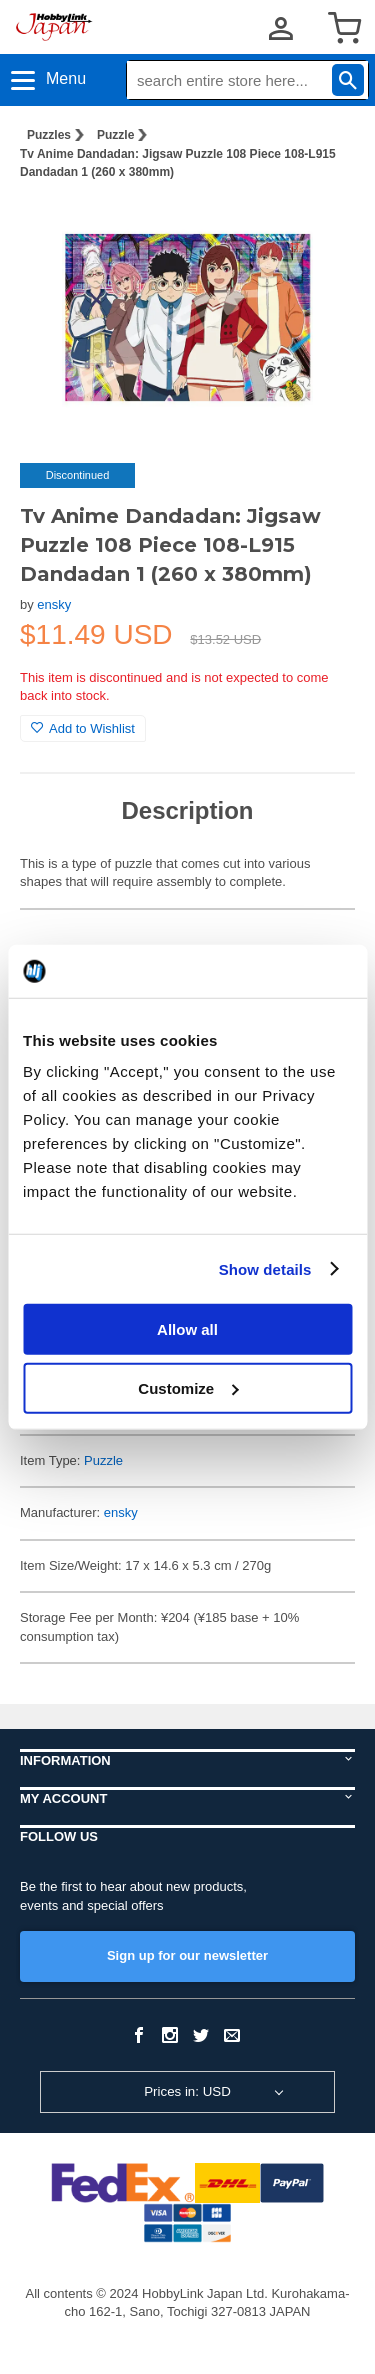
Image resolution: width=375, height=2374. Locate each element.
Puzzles (49, 135)
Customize (188, 1387)
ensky (54, 604)
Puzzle (115, 135)
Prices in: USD (187, 2091)
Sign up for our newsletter (187, 1955)
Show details (265, 1268)
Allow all (187, 1329)
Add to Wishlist (83, 728)
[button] (319, 228)
